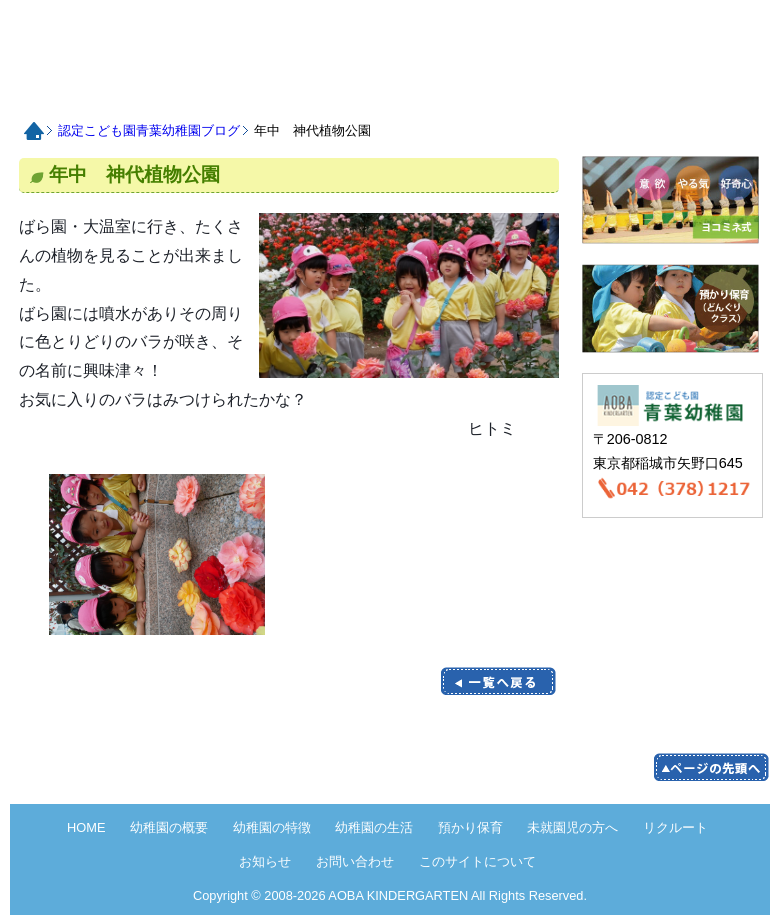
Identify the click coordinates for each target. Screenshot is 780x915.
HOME (158, 36)
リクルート (547, 91)
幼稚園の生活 (374, 827)
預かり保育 (381, 91)
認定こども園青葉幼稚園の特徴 (215, 91)
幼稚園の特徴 (272, 827)
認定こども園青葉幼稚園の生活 (298, 91)
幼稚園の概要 (169, 827)
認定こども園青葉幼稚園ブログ (149, 130)
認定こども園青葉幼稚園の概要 (132, 91)
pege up (711, 767)
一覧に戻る (498, 681)
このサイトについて (477, 861)
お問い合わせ (713, 91)
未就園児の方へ (464, 91)
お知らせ (630, 91)
